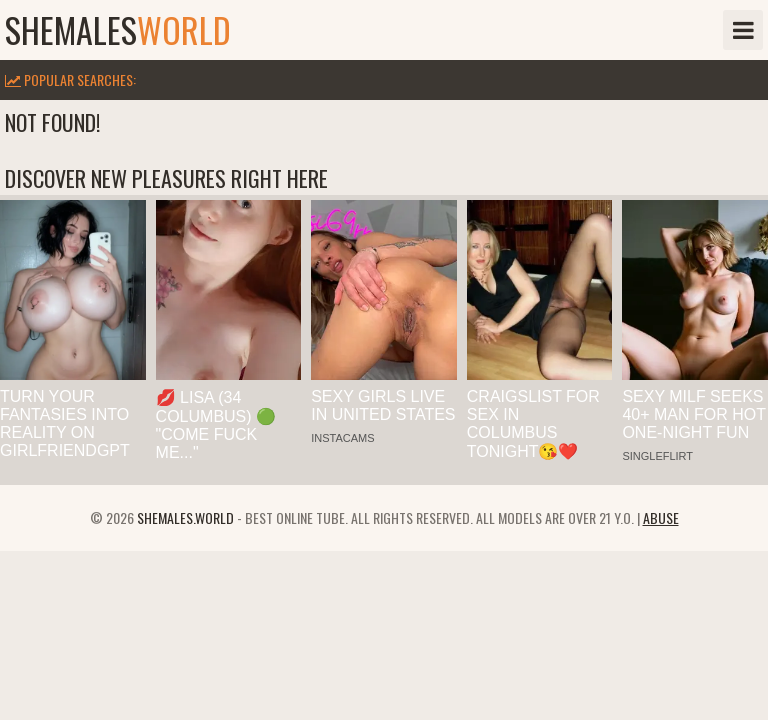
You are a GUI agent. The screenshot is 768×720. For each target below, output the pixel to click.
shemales (118, 30)
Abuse (661, 517)
